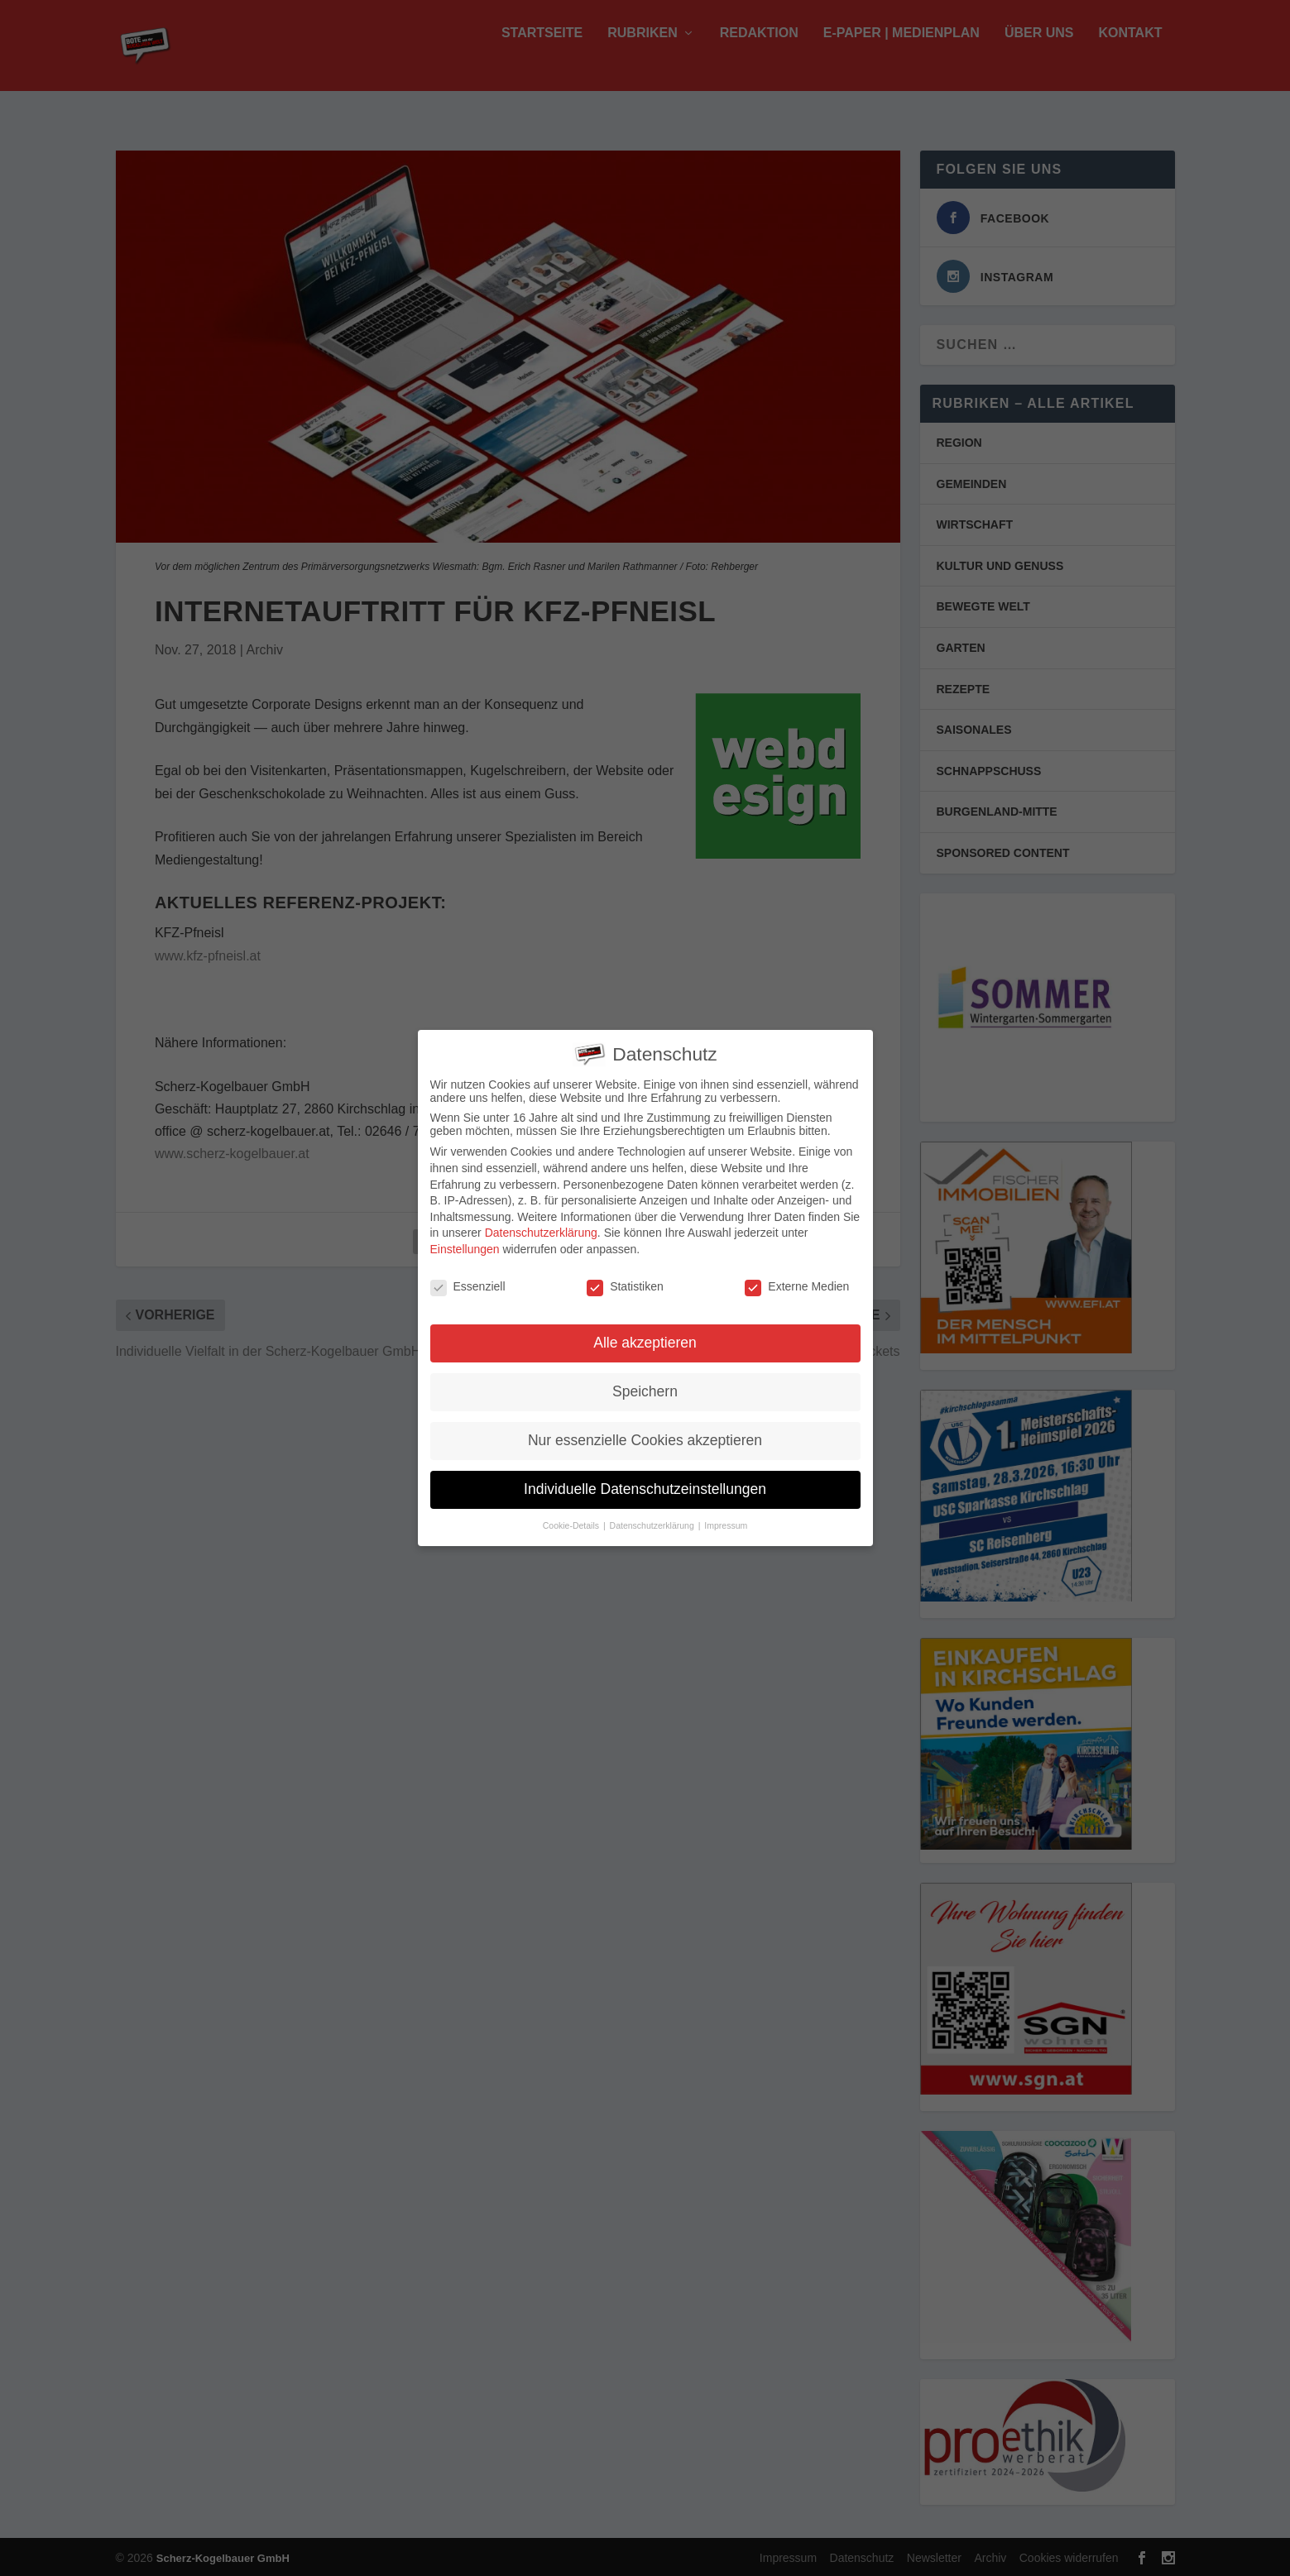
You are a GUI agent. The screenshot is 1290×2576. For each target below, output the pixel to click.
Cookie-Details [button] (572, 1521)
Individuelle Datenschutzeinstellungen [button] (645, 1485)
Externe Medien (797, 1282)
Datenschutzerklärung (541, 1228)
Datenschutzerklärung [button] (653, 1521)
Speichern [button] (645, 1387)
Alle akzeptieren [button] (645, 1339)
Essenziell (468, 1282)
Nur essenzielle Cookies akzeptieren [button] (645, 1436)
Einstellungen (465, 1245)
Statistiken (625, 1282)
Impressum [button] (725, 1521)
